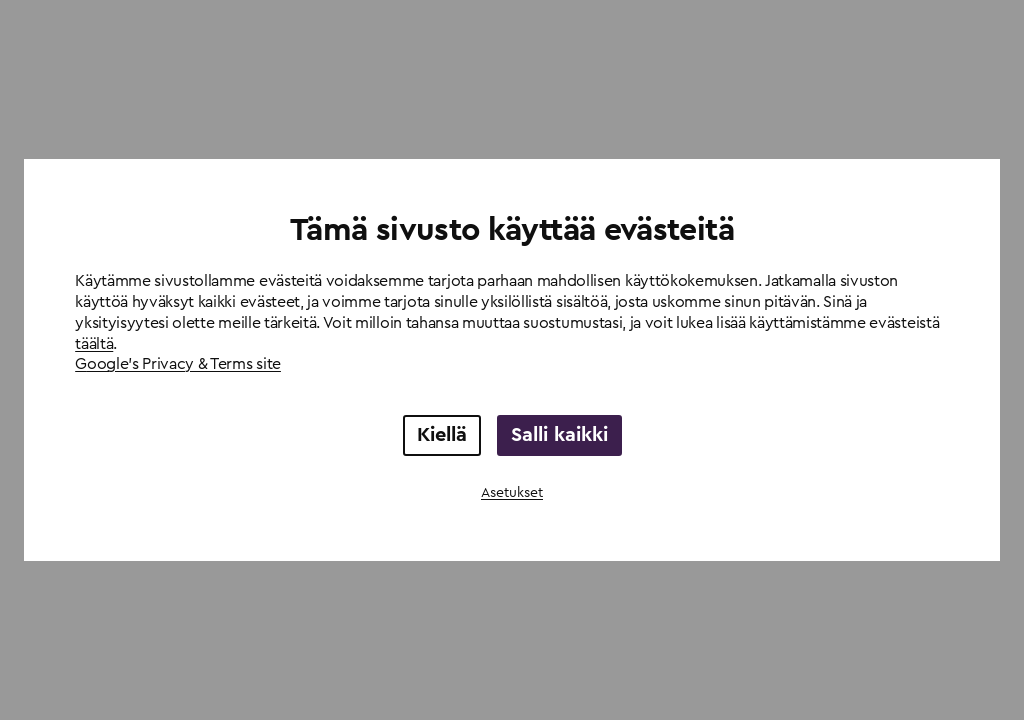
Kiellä (442, 435)
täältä (94, 344)
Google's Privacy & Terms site (178, 364)
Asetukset (512, 493)
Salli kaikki (559, 435)
